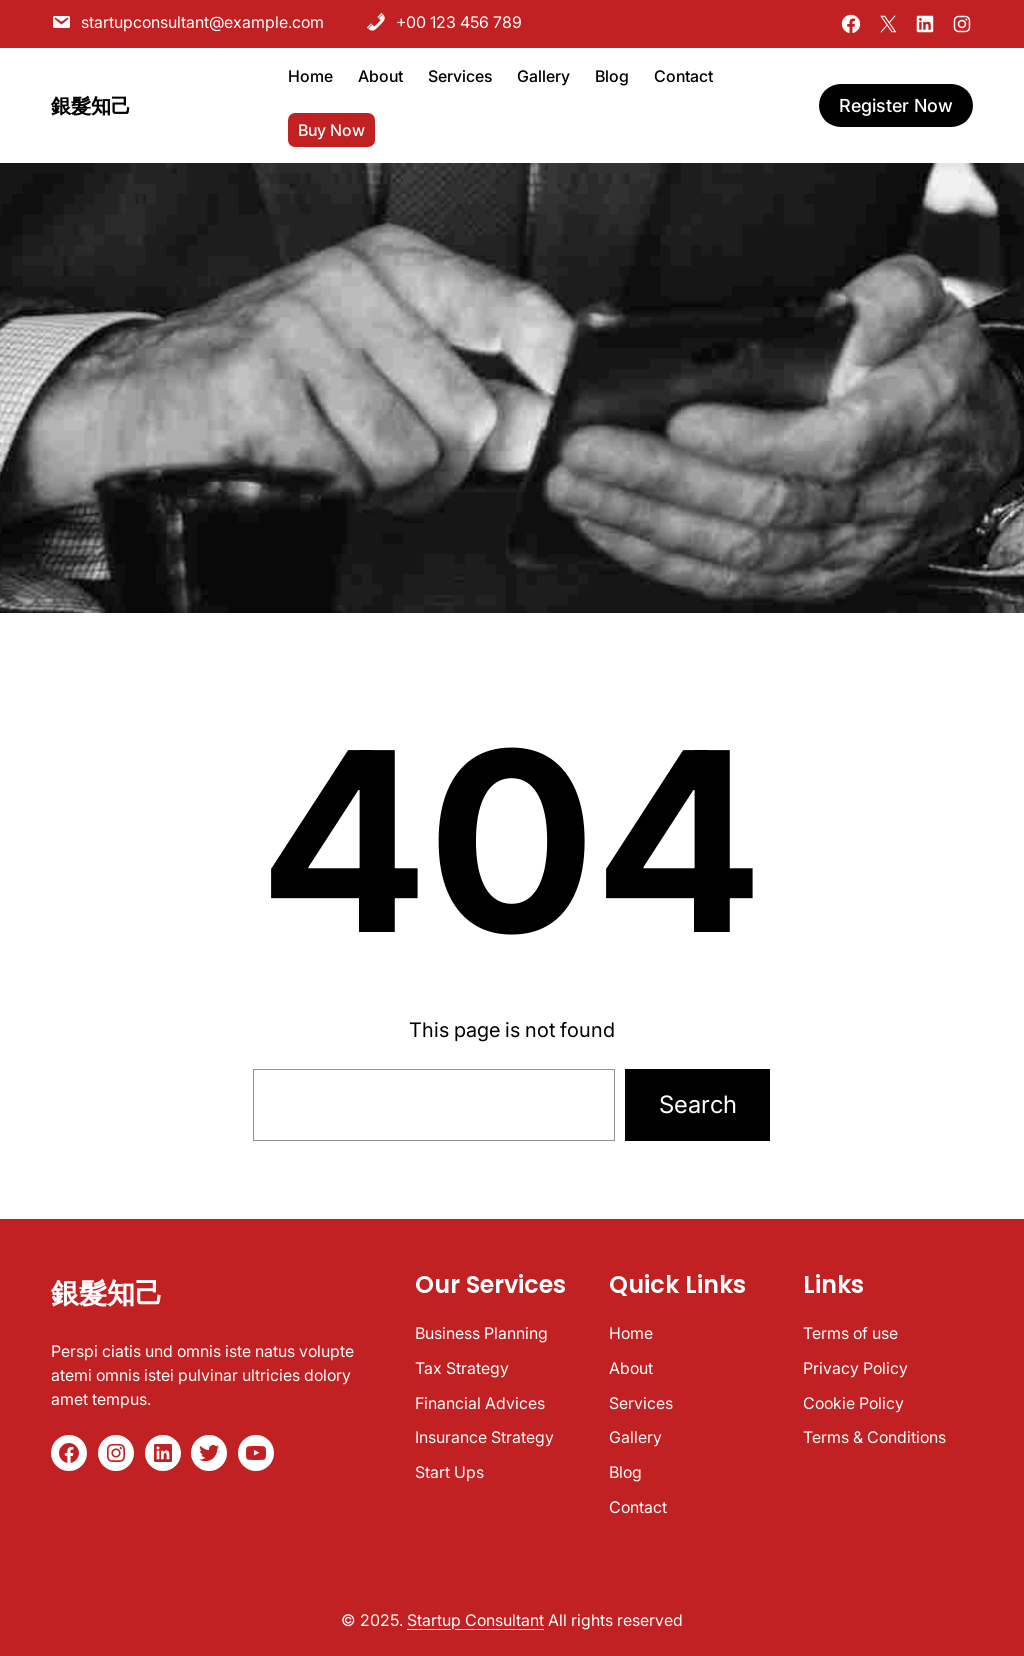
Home (631, 1333)
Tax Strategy (462, 1368)
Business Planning (481, 1333)
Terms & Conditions (874, 1437)
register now (896, 95)
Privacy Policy (855, 1368)
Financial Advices (480, 1403)
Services (641, 1403)
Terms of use (850, 1333)
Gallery (635, 1437)
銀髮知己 (91, 96)
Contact (638, 1507)
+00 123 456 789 (444, 18)
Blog (625, 1472)
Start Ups (449, 1472)
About (631, 1368)
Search (698, 1104)
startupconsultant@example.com (187, 18)
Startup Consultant (475, 1620)
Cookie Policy (853, 1403)
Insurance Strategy (484, 1437)
